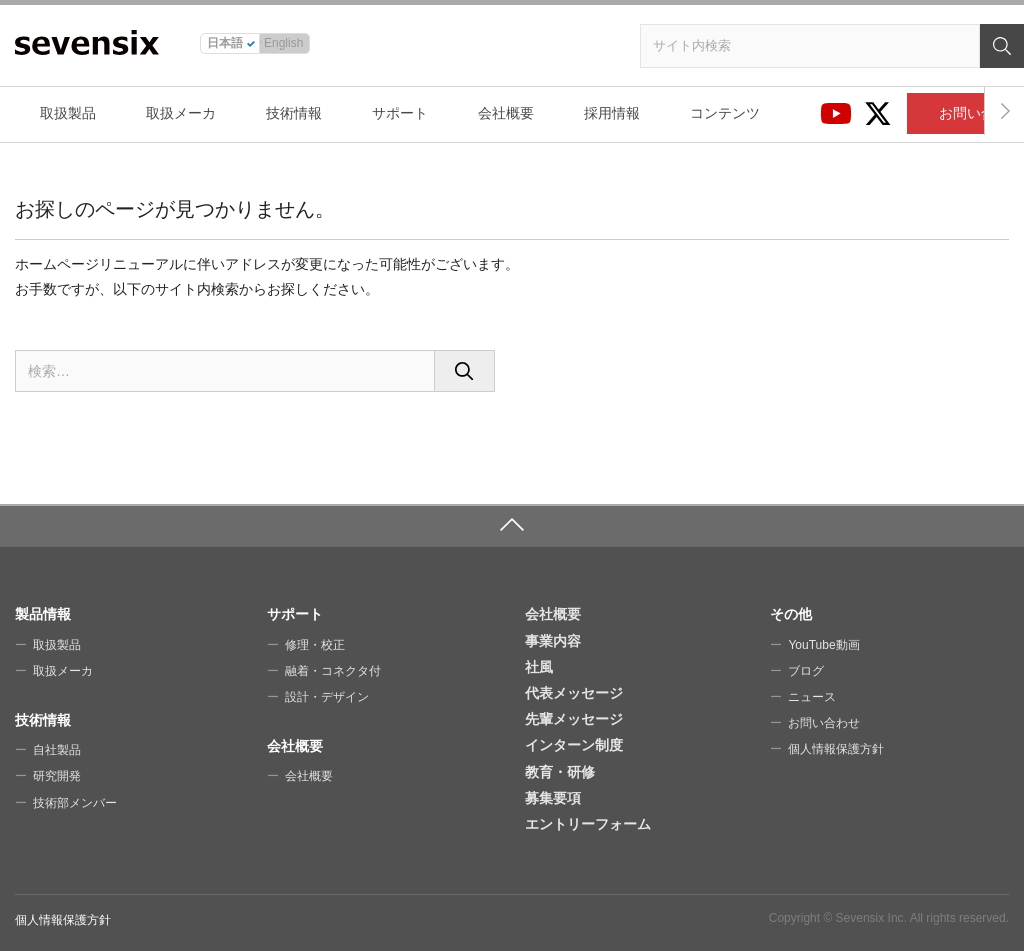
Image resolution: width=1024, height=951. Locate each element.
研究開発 (57, 776)
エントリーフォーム (588, 824)
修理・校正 (315, 645)
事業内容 (553, 641)
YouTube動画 (823, 645)
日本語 (225, 43)
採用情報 (612, 113)
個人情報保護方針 (836, 749)
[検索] (1002, 46)
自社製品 (57, 750)
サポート (400, 113)
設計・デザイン (327, 697)
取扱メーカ (181, 113)
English (283, 43)
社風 (539, 667)
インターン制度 (574, 745)
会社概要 (506, 113)
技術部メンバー (75, 803)
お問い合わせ (824, 723)
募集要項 (553, 798)
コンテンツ (725, 113)
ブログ (806, 671)
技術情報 (294, 113)
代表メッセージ (574, 693)
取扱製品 (68, 113)
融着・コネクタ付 (333, 671)
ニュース (812, 697)
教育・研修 (560, 772)
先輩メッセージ (574, 719)
